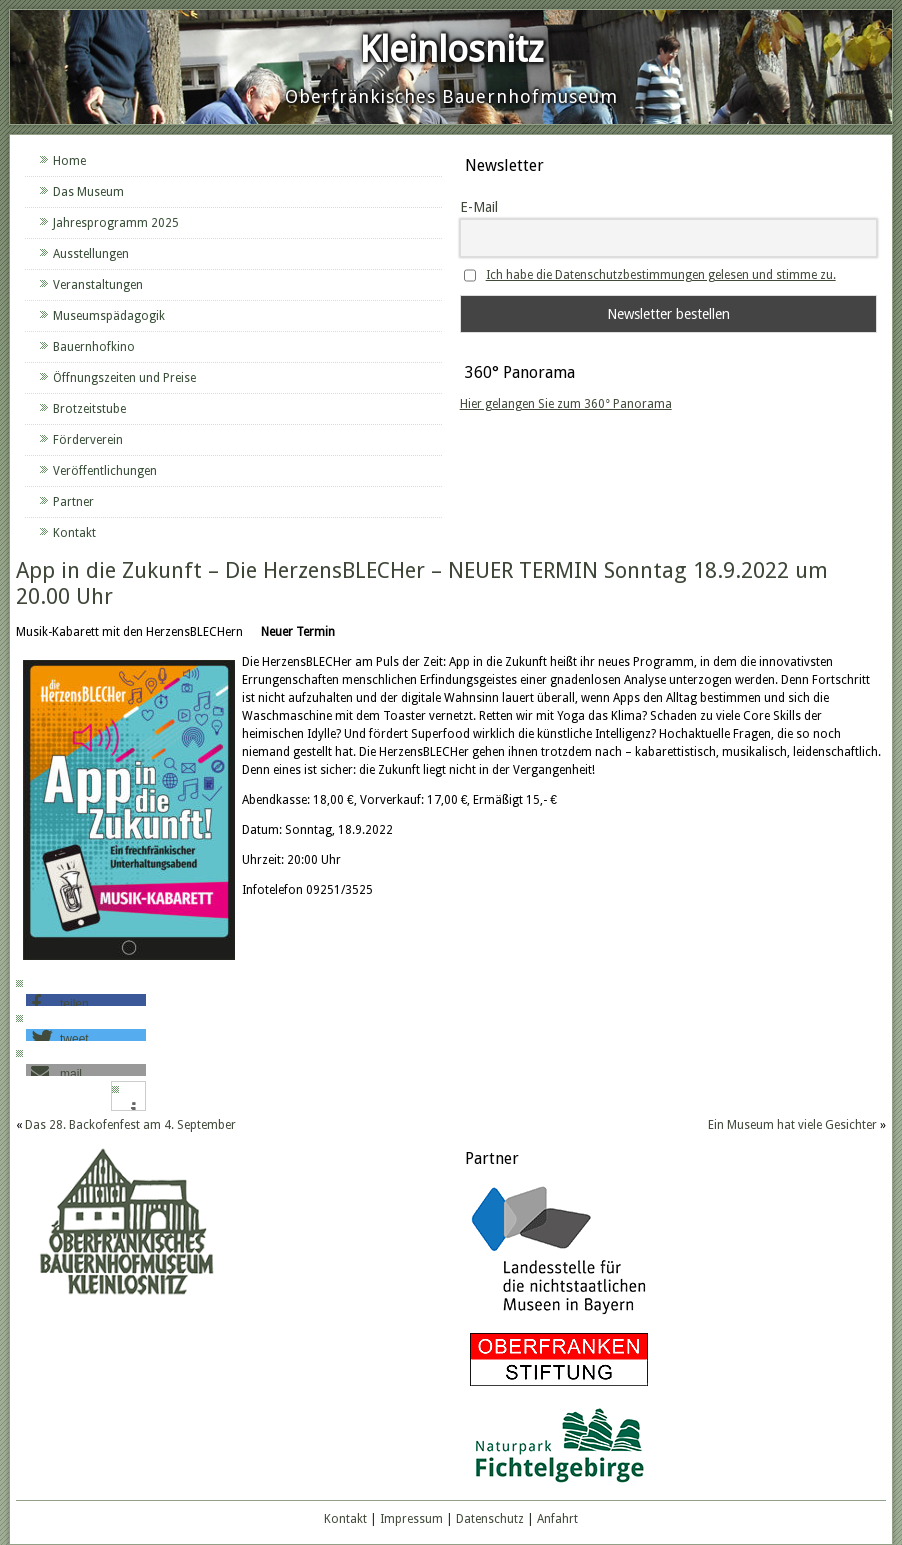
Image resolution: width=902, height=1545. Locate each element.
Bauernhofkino (94, 347)
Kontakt (74, 533)
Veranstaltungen (98, 285)
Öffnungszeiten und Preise (124, 378)
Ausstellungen (91, 254)
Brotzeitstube (89, 409)
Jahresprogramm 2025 (116, 223)
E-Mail (479, 207)
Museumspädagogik (109, 316)
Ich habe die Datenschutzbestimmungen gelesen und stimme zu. (661, 275)
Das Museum (88, 192)
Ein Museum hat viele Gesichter (792, 1125)
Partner (73, 502)
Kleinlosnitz (451, 49)
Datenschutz (490, 1519)
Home (69, 161)
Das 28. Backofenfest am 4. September (130, 1125)
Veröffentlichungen (105, 471)
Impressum (411, 1519)
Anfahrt (557, 1519)
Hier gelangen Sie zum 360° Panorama (566, 404)
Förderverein (88, 440)
